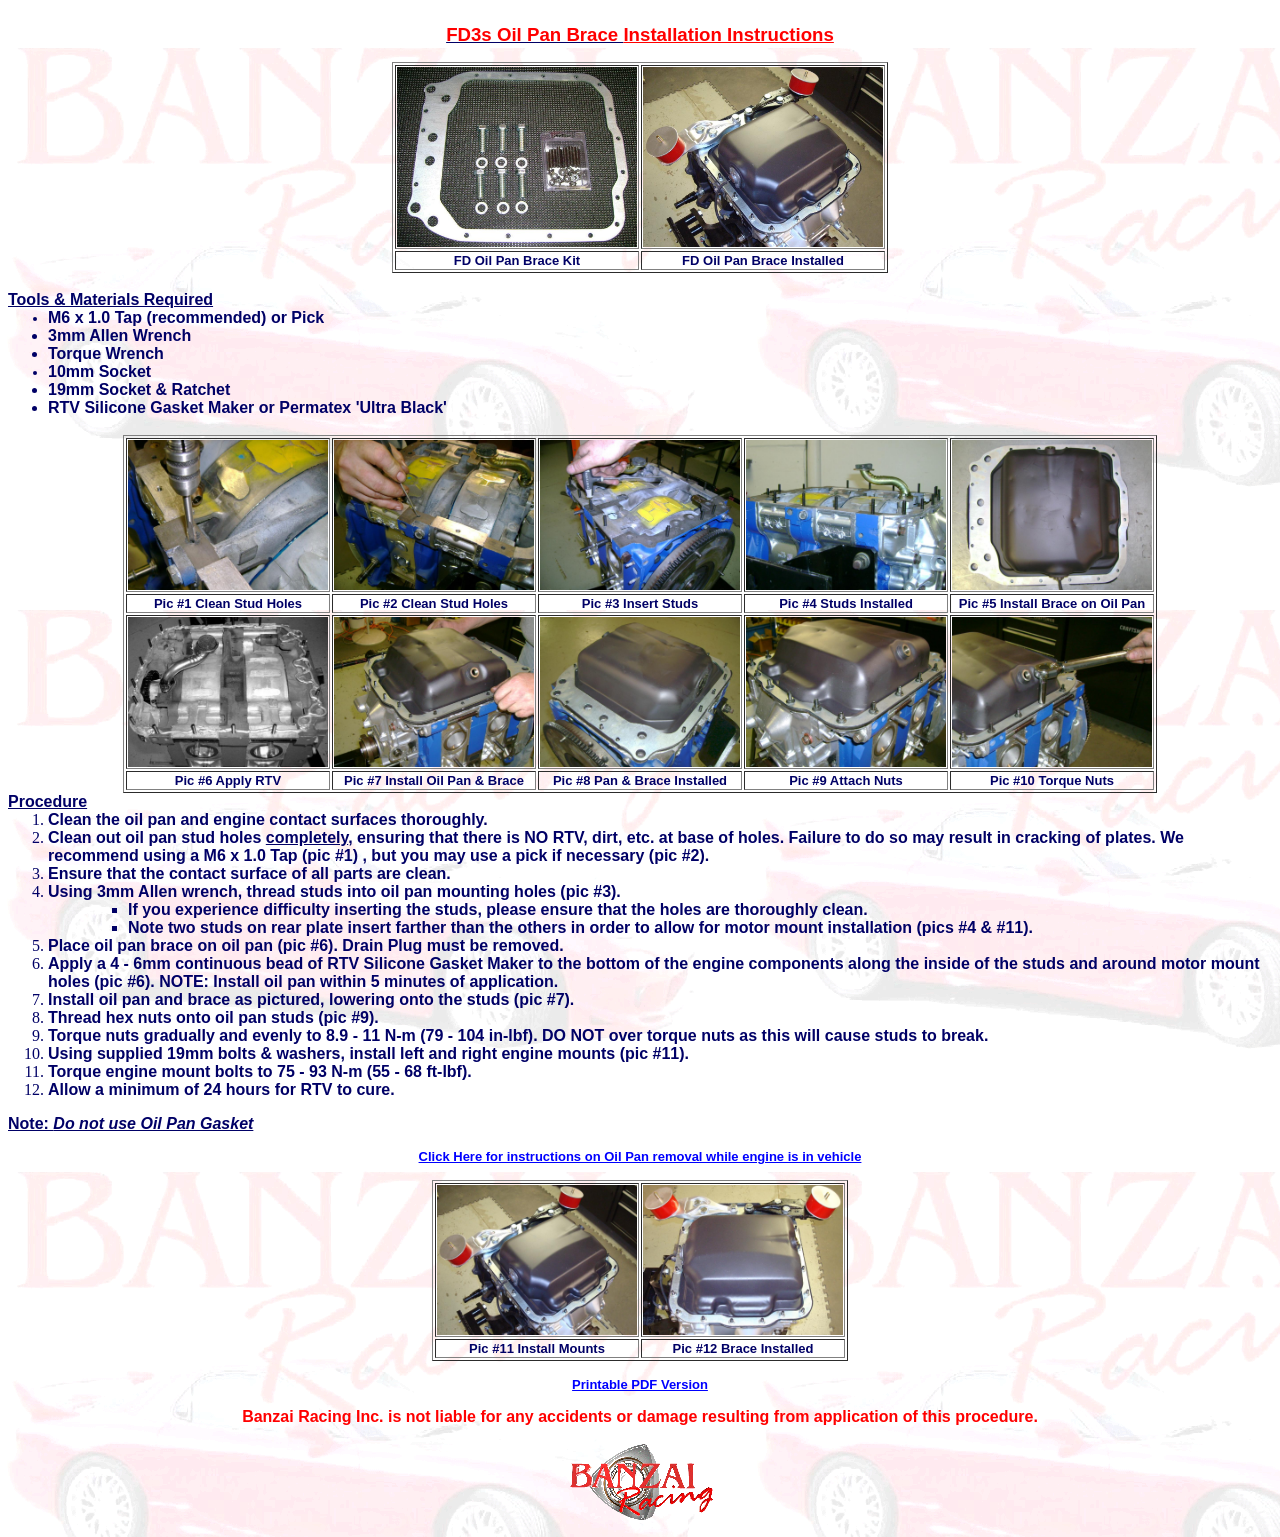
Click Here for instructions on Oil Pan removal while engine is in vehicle (640, 1156)
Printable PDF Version (640, 1384)
